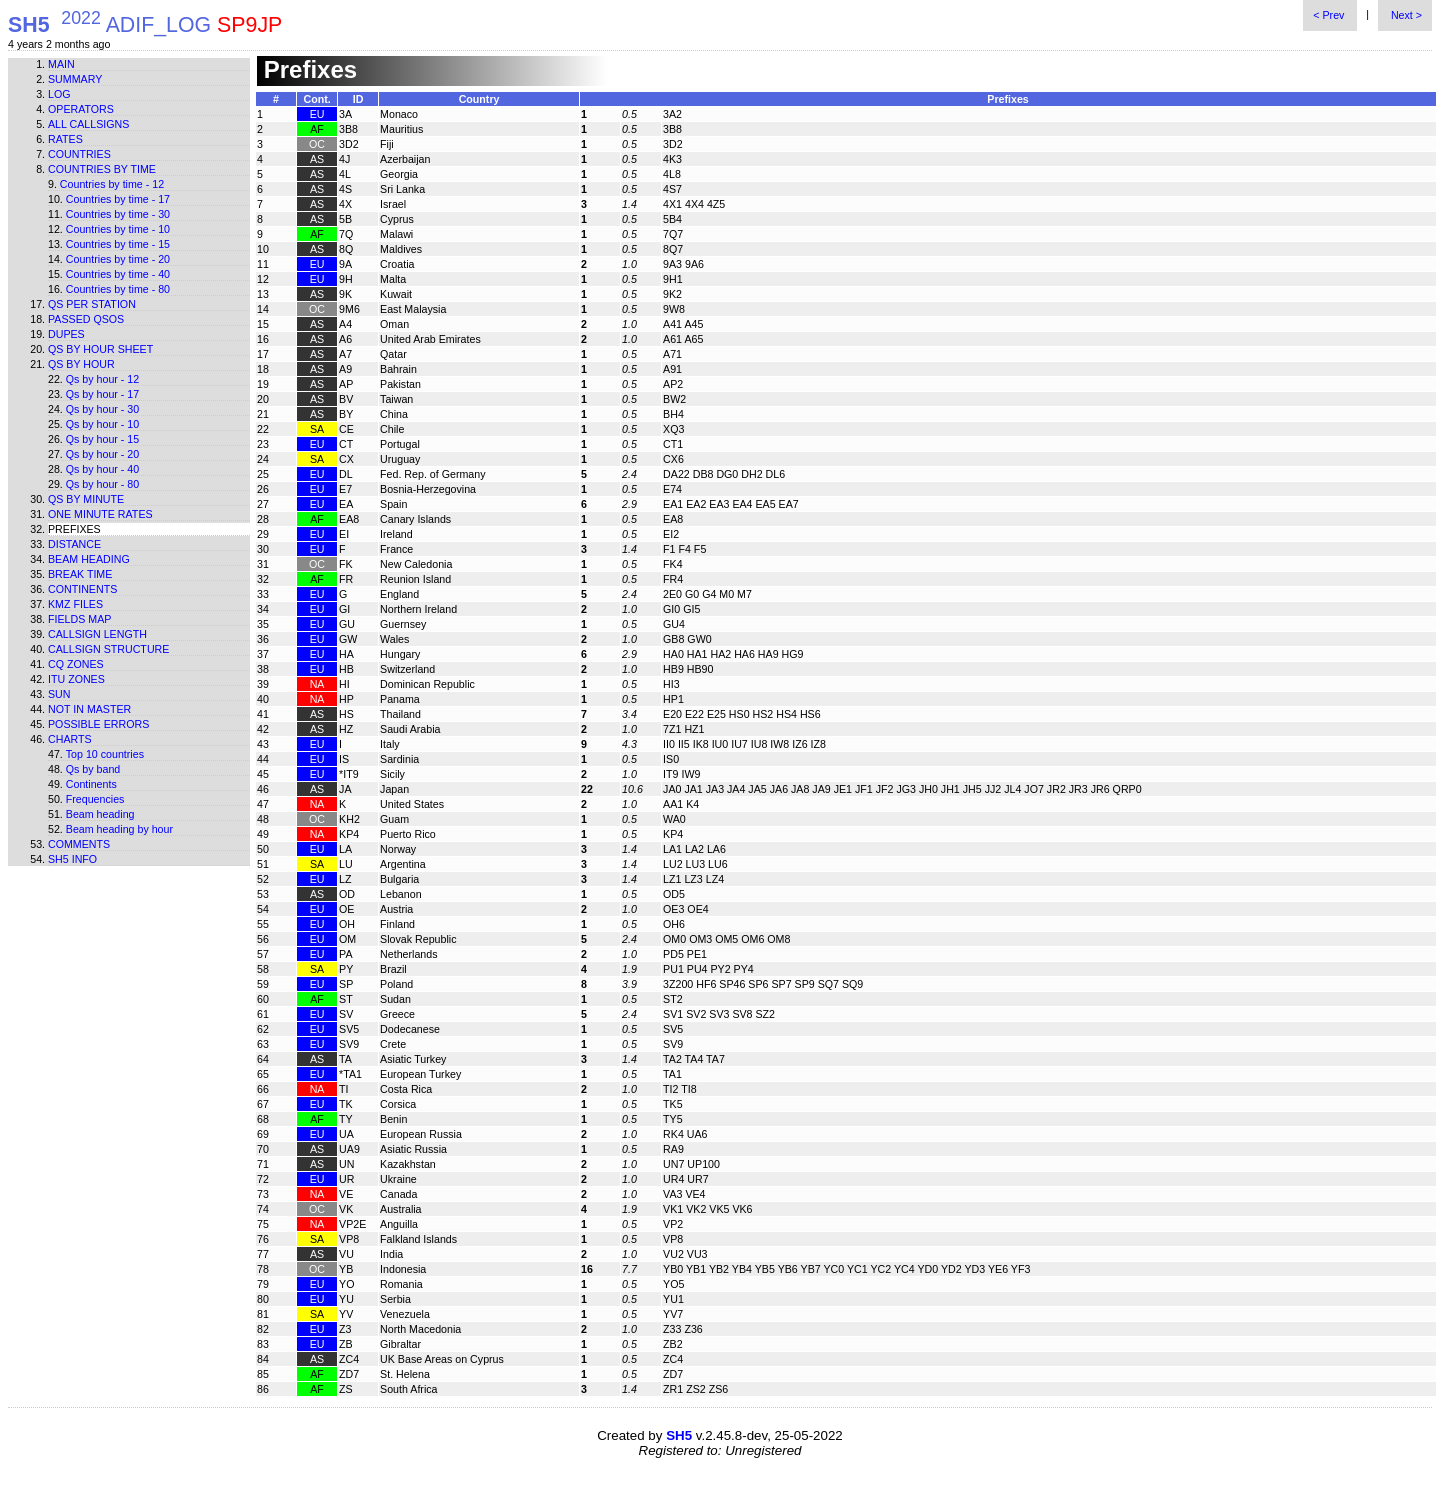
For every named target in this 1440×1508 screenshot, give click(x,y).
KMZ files (75, 604)
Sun (59, 694)
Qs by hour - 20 (102, 454)
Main (61, 64)
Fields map (79, 619)
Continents (82, 589)
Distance (74, 544)
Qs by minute (86, 499)
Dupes (66, 334)
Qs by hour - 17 (102, 394)
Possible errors (98, 724)
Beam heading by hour (119, 829)
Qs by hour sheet (100, 349)
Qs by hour (81, 364)
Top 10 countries (105, 754)
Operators (81, 109)
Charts (70, 739)
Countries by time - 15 (118, 244)
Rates (65, 139)
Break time (80, 574)
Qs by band (93, 769)
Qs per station (92, 304)
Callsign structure (108, 649)
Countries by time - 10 (118, 229)
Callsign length (97, 634)
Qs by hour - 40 (102, 469)
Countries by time (102, 169)
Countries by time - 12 (112, 184)
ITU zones (76, 679)
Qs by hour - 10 (102, 424)
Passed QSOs (86, 319)
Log (59, 94)
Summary (75, 79)
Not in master (89, 709)
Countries (79, 154)
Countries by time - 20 (118, 259)
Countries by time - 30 (118, 214)
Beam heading (89, 559)
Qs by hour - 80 (102, 484)
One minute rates (100, 514)
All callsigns (88, 124)
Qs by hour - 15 (102, 439)
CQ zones (76, 664)
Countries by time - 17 (118, 199)
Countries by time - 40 (118, 274)
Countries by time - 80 (118, 289)
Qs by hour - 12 (102, 379)
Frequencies (95, 799)
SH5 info (72, 859)
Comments (79, 844)
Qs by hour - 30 (102, 409)
